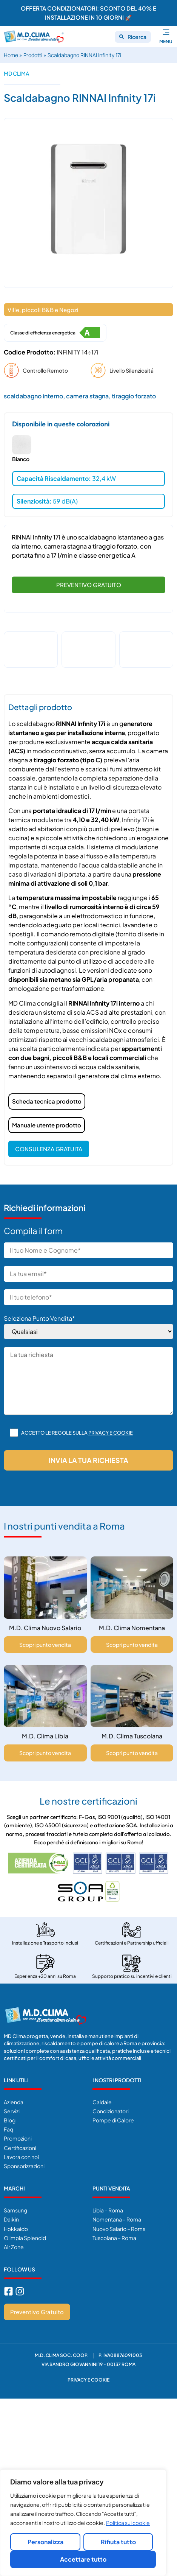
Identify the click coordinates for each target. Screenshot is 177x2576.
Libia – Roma (107, 2209)
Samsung (15, 2209)
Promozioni (18, 2137)
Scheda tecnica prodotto (47, 1100)
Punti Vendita (111, 2187)
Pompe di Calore (113, 2119)
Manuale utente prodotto (46, 1124)
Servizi (12, 2110)
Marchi (14, 2187)
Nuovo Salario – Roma (119, 2228)
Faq (8, 2128)
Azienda (13, 2101)
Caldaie (102, 2101)
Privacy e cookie (110, 1432)
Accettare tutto (83, 2559)
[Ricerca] (121, 36)
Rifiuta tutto (118, 2542)
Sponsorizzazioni (24, 2165)
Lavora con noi (21, 2156)
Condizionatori (110, 2110)
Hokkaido (16, 2228)
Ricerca (137, 36)
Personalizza (45, 2542)
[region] (83, 2522)
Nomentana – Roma (116, 2218)
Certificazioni (20, 2147)
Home (11, 55)
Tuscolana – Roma (114, 2237)
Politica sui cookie (128, 2522)
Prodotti (32, 55)
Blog (9, 2119)
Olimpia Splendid (25, 2237)
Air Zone (14, 2246)
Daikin (11, 2218)
